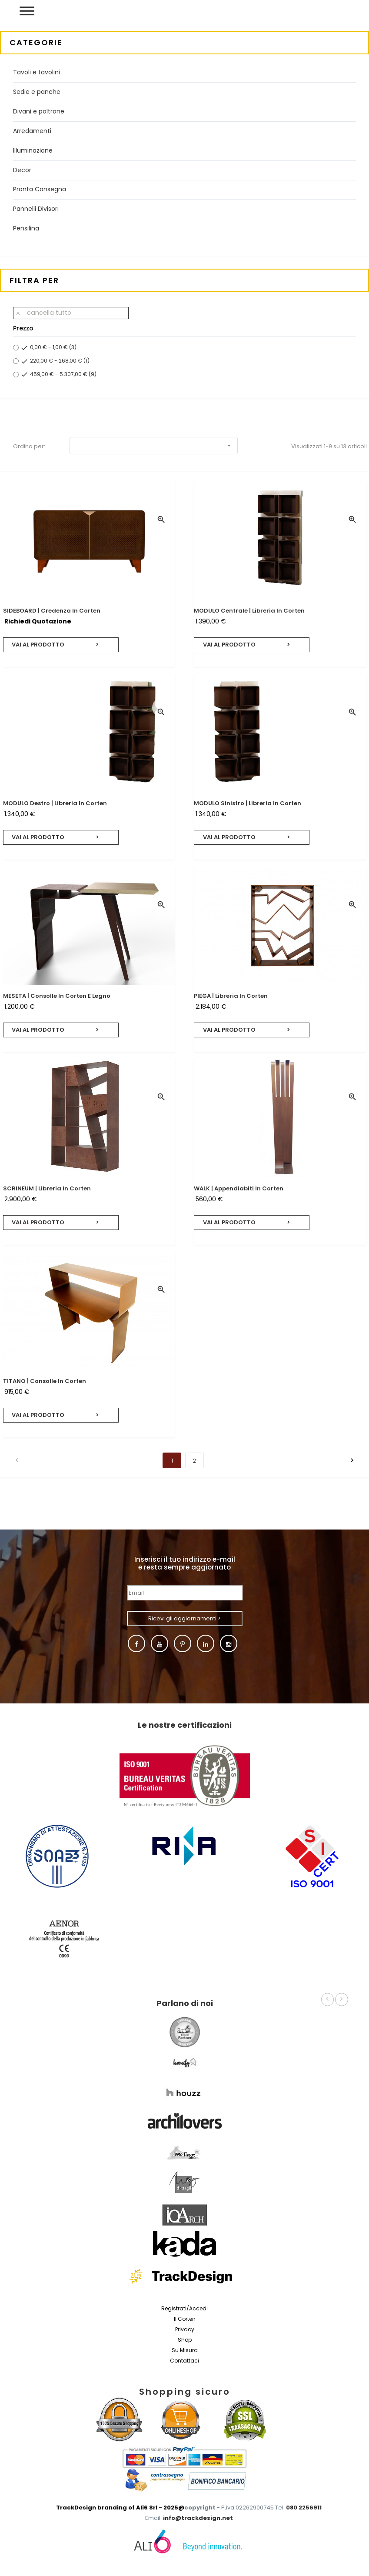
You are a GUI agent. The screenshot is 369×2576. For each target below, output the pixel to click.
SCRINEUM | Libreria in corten (47, 1188)
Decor (22, 170)
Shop (185, 2339)
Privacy (184, 2329)
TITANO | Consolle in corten (44, 1381)
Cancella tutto (43, 312)
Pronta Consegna (39, 189)
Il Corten (185, 2319)
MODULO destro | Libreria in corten (55, 803)
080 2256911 (304, 2507)
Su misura (185, 2350)
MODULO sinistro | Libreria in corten (247, 803)
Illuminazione (33, 150)
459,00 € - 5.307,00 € (63, 374)
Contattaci (184, 2360)
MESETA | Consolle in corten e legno (56, 996)
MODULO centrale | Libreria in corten (249, 611)
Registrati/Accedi (184, 2308)
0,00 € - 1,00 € (53, 347)
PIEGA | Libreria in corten (231, 996)
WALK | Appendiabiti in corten (238, 1188)
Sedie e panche (36, 91)
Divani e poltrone (38, 111)
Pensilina (26, 228)
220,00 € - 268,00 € (60, 360)
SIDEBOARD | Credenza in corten (51, 611)
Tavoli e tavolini (36, 72)
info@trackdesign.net (198, 2518)
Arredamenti (32, 131)
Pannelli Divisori (36, 208)
